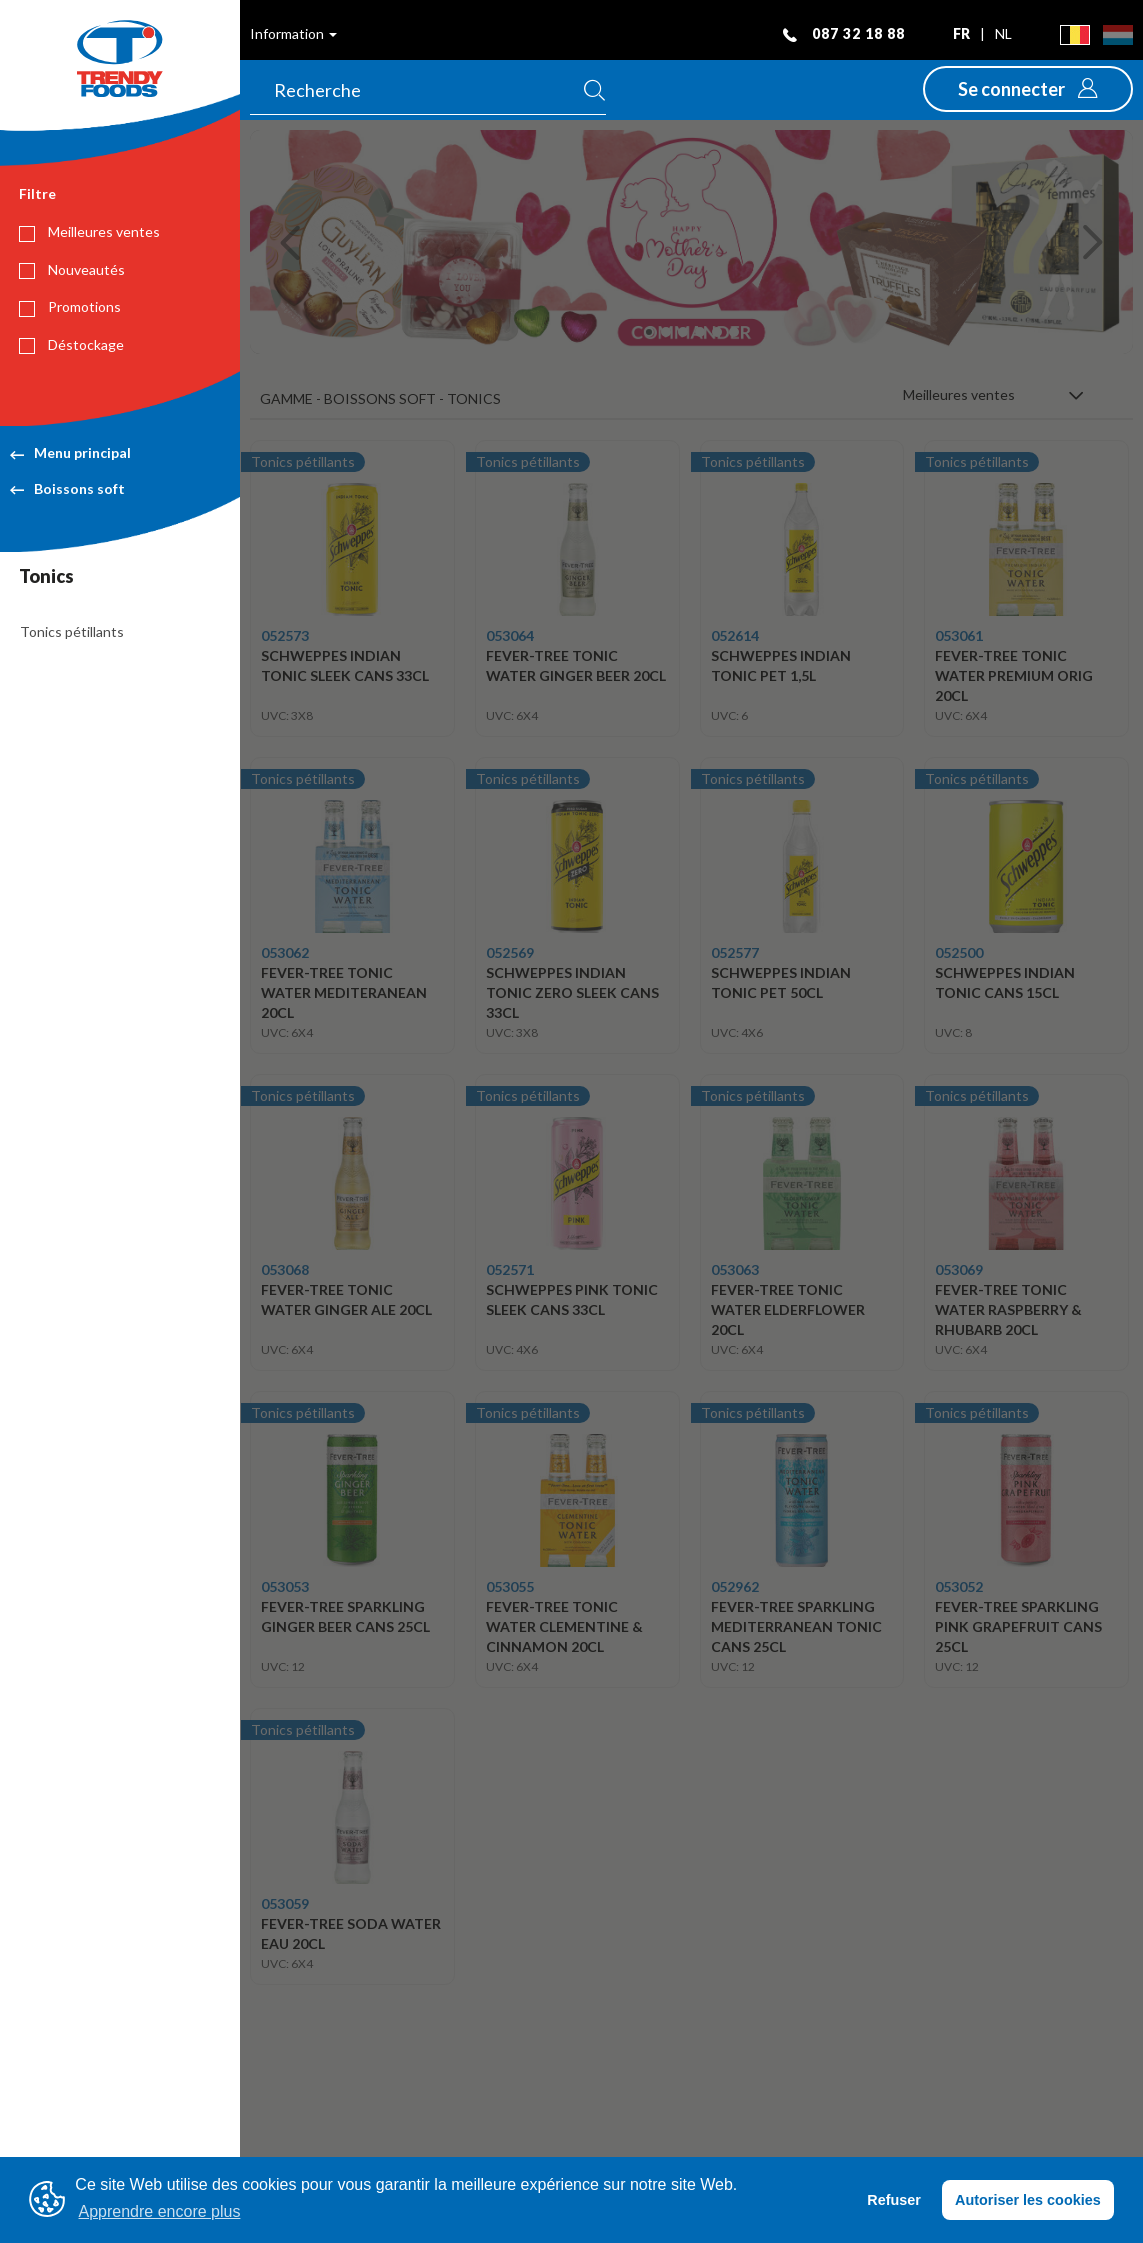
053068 (285, 1269)
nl (1003, 33)
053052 (959, 1586)
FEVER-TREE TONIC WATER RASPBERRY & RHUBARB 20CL (1008, 1309)
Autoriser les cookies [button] (1028, 2200)
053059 (285, 1903)
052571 (510, 1269)
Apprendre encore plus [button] (160, 2211)
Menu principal (70, 452)
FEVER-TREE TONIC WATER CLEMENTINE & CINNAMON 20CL (564, 1626)
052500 (959, 952)
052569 (510, 952)
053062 (285, 952)
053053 (285, 1586)
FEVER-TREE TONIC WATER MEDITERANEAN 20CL (344, 992)
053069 (959, 1269)
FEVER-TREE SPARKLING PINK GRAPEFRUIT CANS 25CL (1018, 1626)
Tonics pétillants (72, 631)
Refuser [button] (894, 2200)
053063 (735, 1269)
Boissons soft (67, 488)
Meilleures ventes (89, 232)
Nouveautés (72, 270)
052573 (285, 635)
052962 (735, 1586)
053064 (510, 635)
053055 (510, 1586)
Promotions (70, 307)
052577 (735, 952)
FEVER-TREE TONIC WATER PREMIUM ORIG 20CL (1014, 675)
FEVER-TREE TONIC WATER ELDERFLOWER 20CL (788, 1309)
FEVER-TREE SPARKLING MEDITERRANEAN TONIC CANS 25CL (796, 1626)
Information (293, 33)
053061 (959, 635)
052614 (735, 635)
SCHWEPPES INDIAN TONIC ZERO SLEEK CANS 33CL (572, 992)
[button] (1028, 89)
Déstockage (71, 345)
